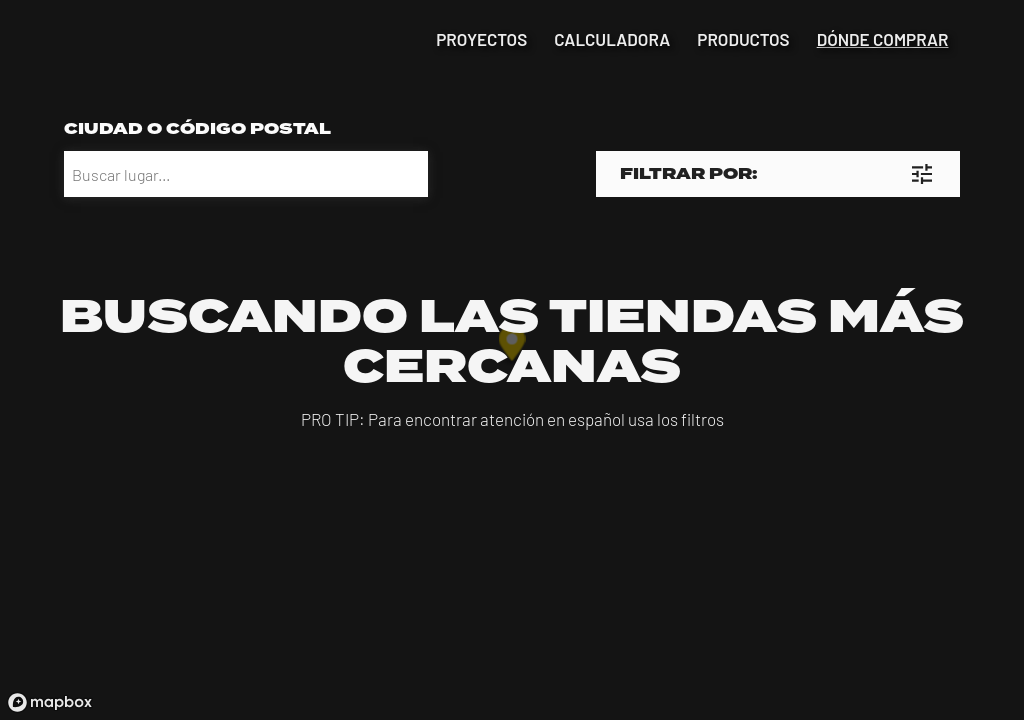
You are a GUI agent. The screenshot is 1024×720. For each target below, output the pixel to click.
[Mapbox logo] (50, 702)
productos (743, 39)
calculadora (612, 39)
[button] (778, 173)
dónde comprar (883, 39)
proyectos (481, 39)
